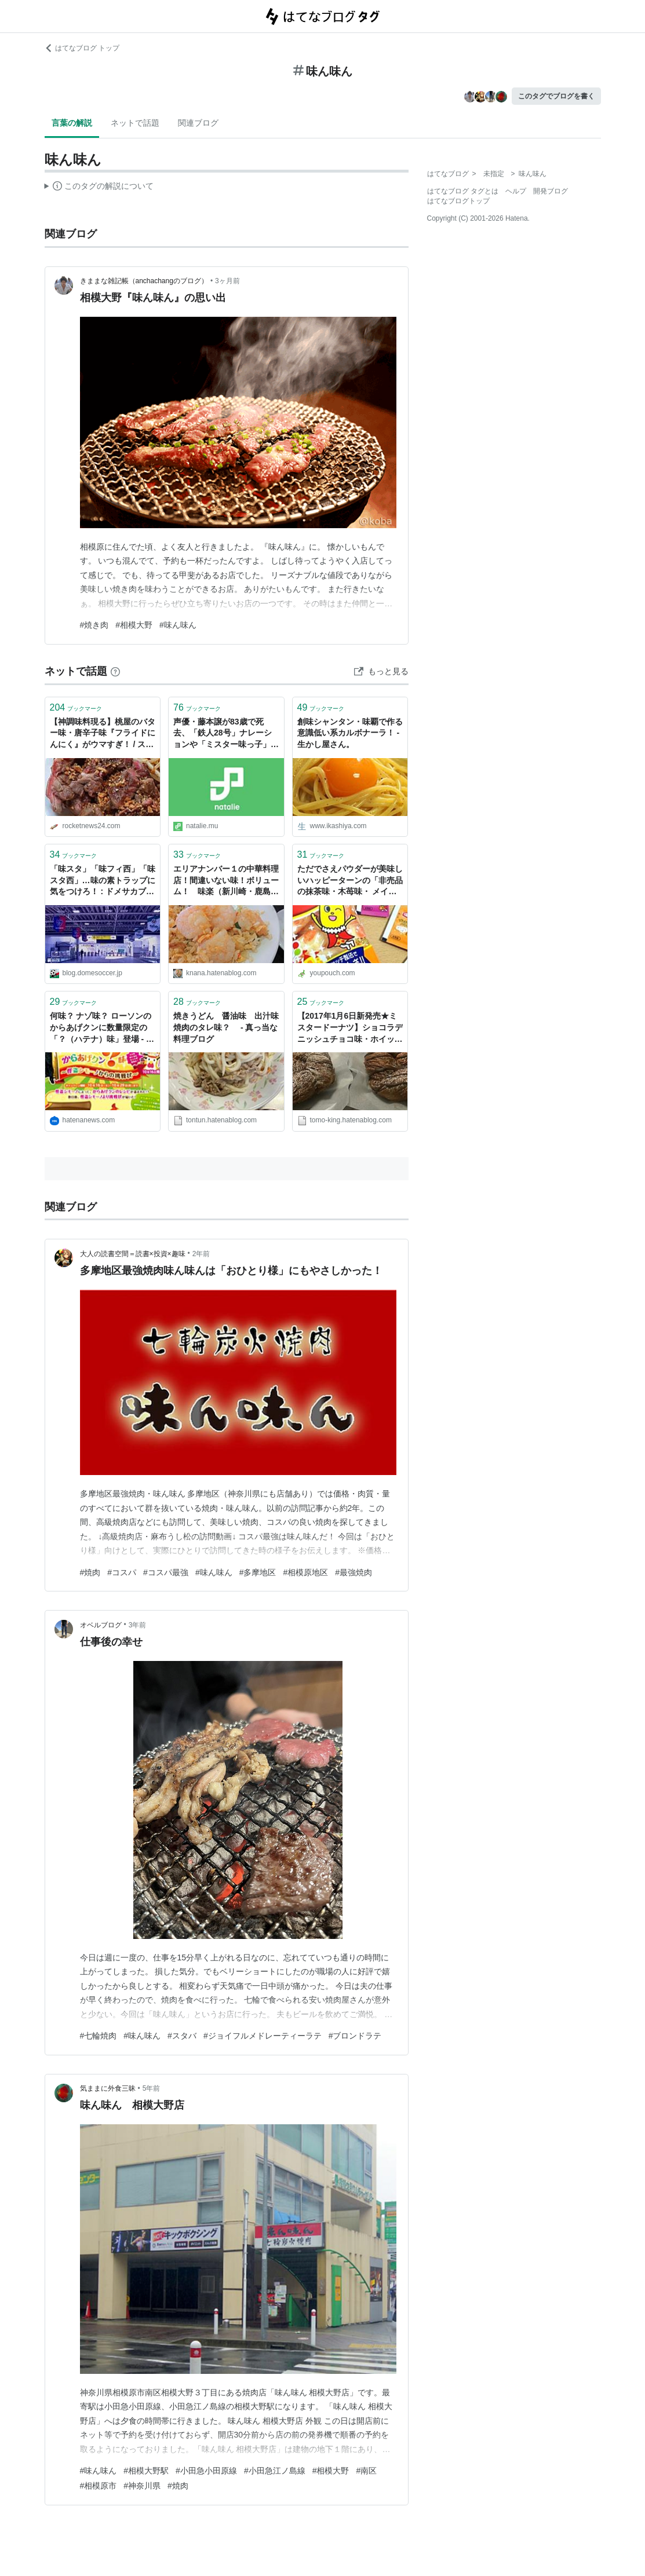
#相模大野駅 (146, 2470)
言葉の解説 (72, 122)
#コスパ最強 (165, 1572)
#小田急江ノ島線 (274, 2470)
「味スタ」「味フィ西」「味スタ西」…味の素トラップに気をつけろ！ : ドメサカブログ (102, 881)
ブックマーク (76, 707)
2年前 (201, 1254)
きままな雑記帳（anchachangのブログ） (144, 281)
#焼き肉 (94, 625)
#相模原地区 (305, 1572)
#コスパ (121, 1572)
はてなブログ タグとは (462, 191)
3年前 (138, 1625)
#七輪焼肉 (98, 2035)
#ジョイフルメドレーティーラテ (262, 2035)
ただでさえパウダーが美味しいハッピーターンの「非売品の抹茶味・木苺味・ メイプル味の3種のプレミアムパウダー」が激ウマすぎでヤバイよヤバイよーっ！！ (350, 881)
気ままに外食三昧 (108, 2088)
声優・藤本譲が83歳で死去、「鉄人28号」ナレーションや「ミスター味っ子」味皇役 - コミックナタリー (226, 734)
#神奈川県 (142, 2485)
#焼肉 (90, 1572)
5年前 (152, 2088)
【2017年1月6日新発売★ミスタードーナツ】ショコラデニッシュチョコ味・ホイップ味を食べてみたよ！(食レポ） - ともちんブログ (350, 1028)
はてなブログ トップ (82, 48)
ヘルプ (515, 191)
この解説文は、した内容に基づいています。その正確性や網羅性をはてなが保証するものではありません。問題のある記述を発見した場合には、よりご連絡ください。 (99, 188)
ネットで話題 (135, 122)
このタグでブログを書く (556, 96)
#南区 (366, 2470)
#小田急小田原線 (206, 2470)
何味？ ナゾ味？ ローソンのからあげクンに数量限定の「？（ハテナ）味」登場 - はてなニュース (102, 1028)
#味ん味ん (177, 625)
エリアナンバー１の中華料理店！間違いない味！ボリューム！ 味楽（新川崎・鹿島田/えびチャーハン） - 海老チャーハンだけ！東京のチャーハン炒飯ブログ (226, 881)
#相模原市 (98, 2485)
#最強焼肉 (353, 1572)
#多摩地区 (257, 1572)
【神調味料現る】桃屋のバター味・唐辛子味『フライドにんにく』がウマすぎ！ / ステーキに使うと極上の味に (102, 734)
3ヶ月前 (227, 281)
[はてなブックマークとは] (115, 671)
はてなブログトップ (458, 201)
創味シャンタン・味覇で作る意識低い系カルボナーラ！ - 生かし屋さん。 (350, 733)
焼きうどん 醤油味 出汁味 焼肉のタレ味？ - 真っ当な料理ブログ (226, 1027)
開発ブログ (550, 191)
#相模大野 (133, 625)
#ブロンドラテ (355, 2035)
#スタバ (181, 2035)
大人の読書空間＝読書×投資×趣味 (132, 1254)
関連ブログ (198, 122)
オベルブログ (101, 1625)
